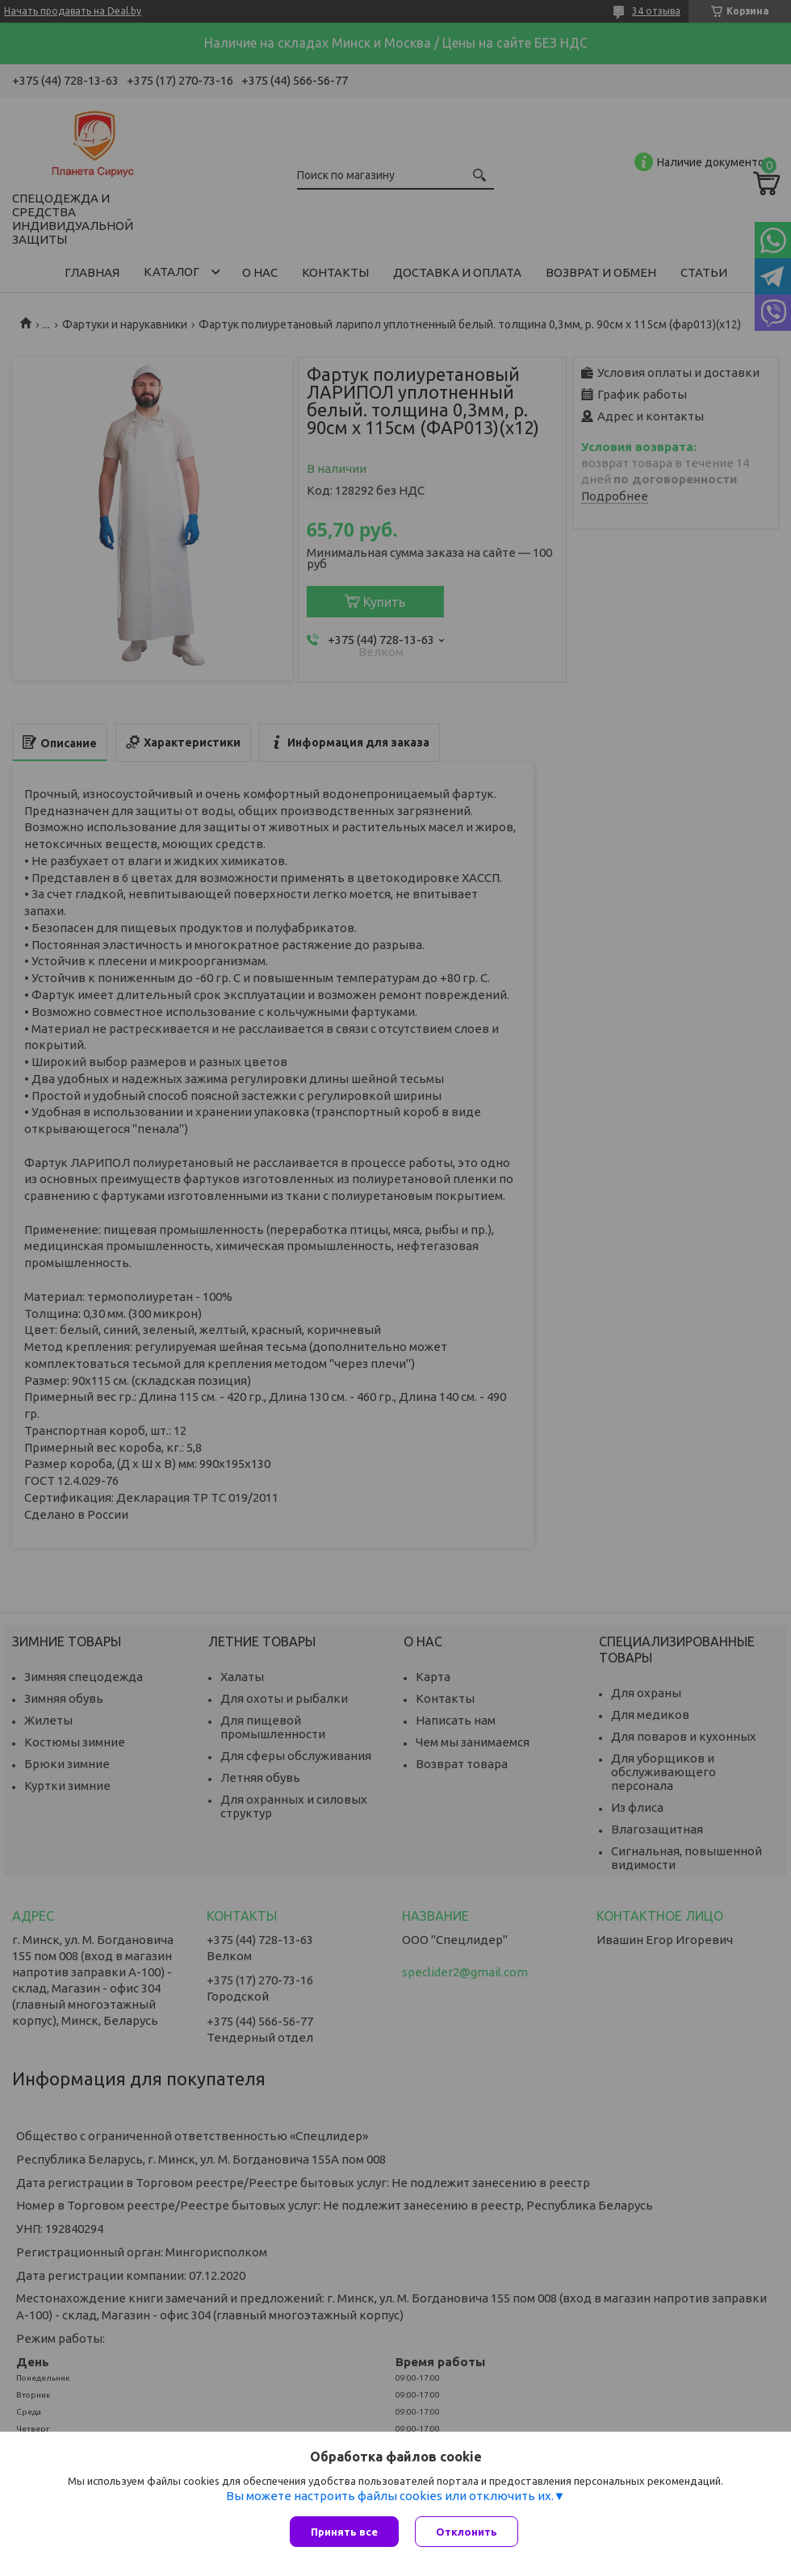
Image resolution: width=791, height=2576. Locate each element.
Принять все (344, 2531)
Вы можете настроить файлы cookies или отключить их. (390, 2496)
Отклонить (466, 2531)
